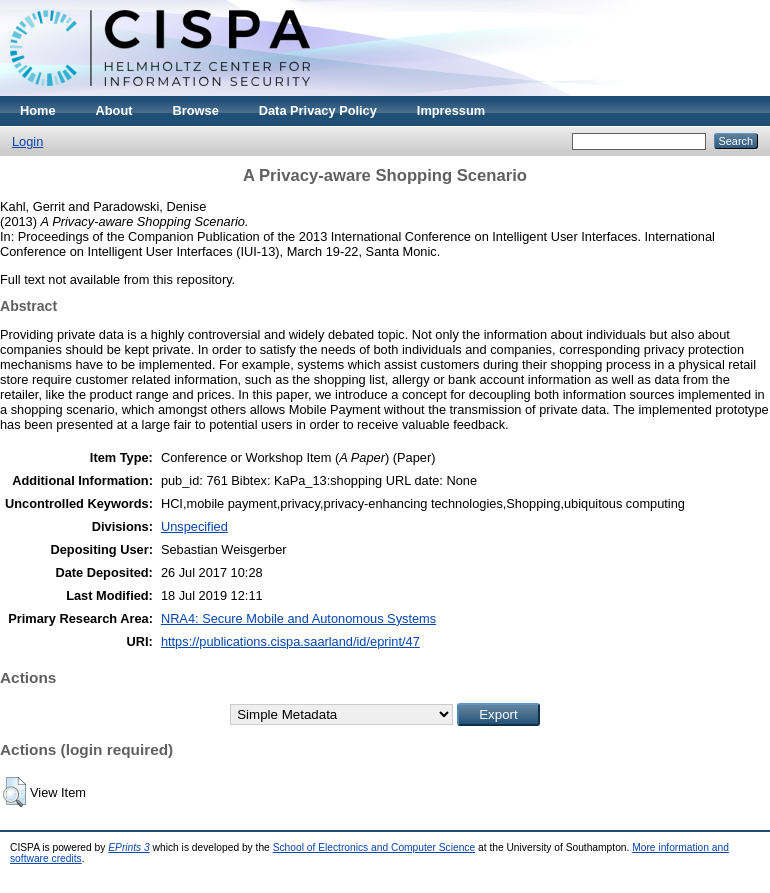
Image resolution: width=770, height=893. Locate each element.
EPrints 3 (129, 847)
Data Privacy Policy (318, 110)
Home (38, 110)
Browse (196, 110)
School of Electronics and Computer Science (374, 847)
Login (27, 141)
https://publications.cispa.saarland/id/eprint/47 (290, 641)
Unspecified (194, 526)
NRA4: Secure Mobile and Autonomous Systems (298, 618)
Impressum (451, 110)
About (114, 110)
